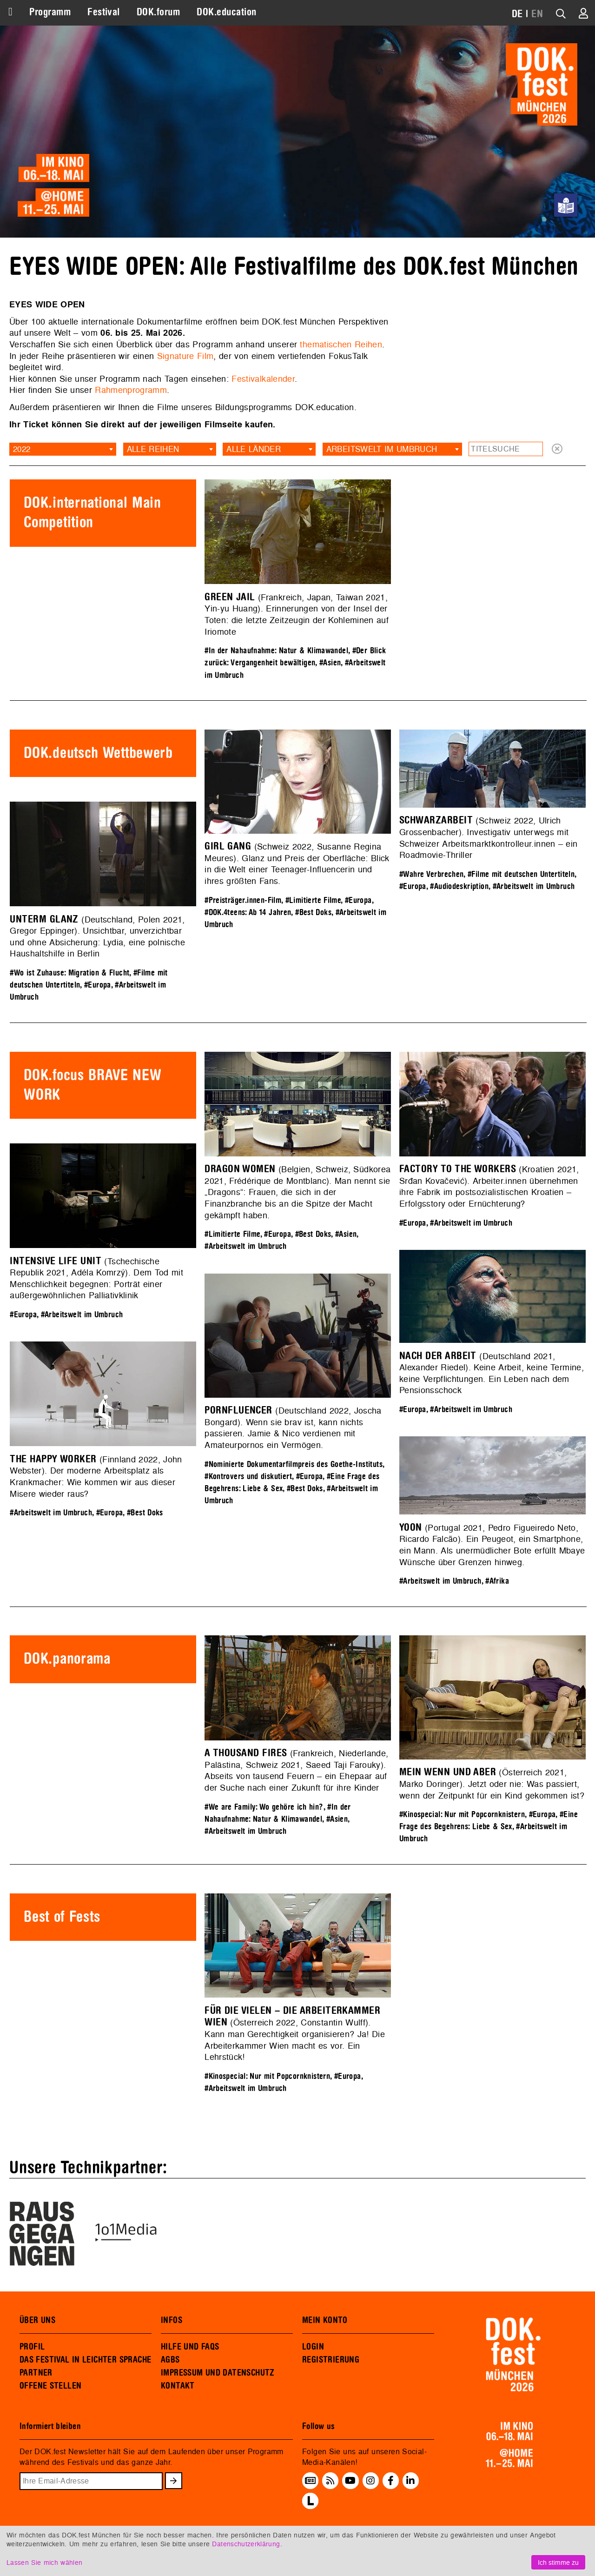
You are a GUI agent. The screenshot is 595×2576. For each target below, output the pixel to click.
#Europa (358, 900)
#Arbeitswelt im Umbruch (534, 886)
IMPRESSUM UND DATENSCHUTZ (218, 2372)
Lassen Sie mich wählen (44, 2562)
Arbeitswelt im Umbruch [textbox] (381, 449)
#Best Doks (313, 912)
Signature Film (185, 356)
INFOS (171, 2320)
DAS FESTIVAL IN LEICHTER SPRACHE (85, 2359)
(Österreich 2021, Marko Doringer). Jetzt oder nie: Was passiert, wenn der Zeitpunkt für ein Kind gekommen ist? (491, 1783)
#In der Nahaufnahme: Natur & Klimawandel (276, 650)
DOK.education (226, 12)
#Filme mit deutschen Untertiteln (521, 874)
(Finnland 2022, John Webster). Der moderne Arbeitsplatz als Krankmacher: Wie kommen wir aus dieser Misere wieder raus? (96, 1477)
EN (537, 14)
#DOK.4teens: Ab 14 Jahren (248, 912)
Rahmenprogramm (131, 390)
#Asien (330, 662)
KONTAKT (178, 2385)
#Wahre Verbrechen (431, 874)
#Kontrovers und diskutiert (248, 1476)
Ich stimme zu (558, 2562)
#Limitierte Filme (313, 900)
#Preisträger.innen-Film (243, 900)
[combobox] (62, 449)
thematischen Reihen (341, 344)
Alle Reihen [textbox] (153, 449)
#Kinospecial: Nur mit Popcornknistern (462, 1814)
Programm (50, 12)
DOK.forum (158, 12)
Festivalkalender (263, 379)
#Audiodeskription (459, 886)
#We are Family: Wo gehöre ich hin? (264, 1807)
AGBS (170, 2359)
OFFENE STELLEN (50, 2385)
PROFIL (32, 2346)
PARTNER (36, 2372)
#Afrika (497, 1581)
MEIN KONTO (325, 2320)
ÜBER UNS (37, 2320)
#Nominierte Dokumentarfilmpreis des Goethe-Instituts (294, 1464)
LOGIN (313, 2346)
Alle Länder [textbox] (253, 449)
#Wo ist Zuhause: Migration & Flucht (69, 973)
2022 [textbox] (21, 449)
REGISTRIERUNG (330, 2359)
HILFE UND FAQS (190, 2346)
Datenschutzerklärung (246, 2543)
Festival (103, 12)
